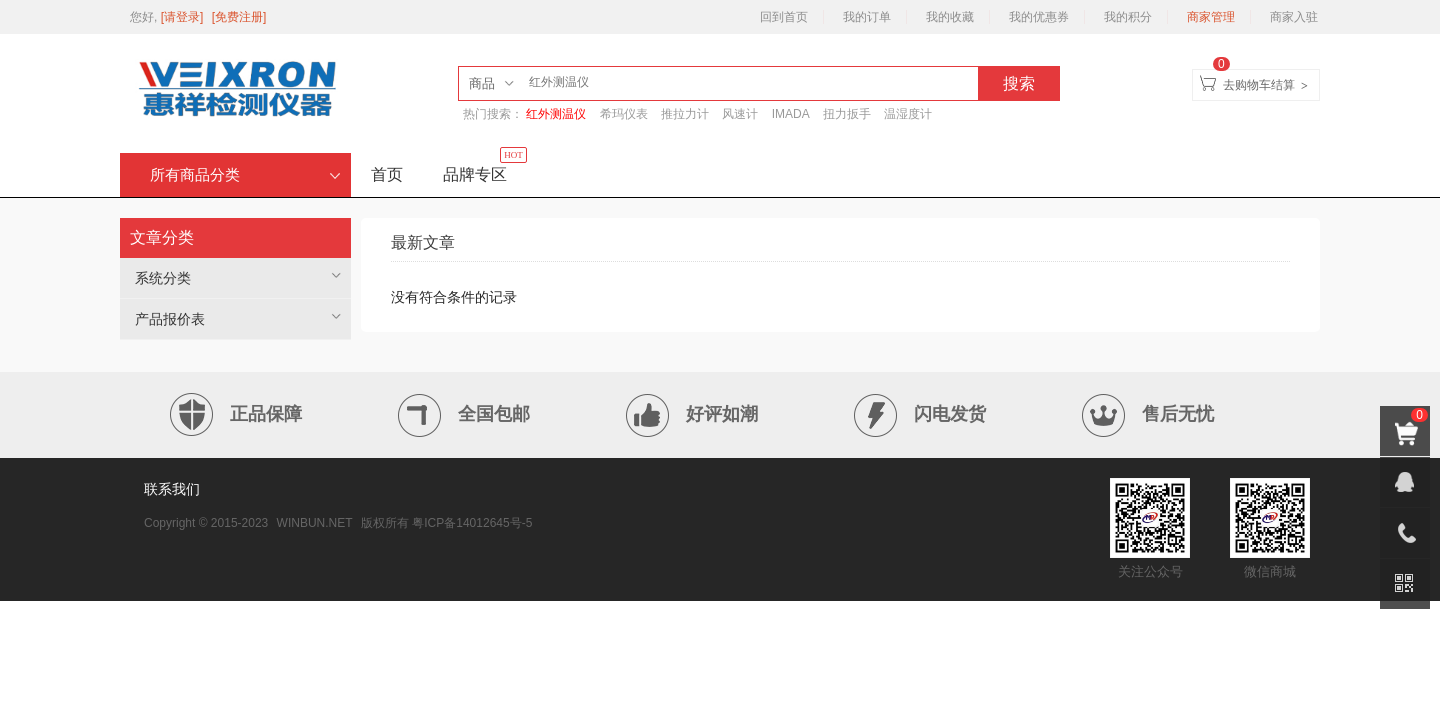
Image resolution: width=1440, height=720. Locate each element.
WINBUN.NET (315, 523)
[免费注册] (239, 17)
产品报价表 (170, 319)
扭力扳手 (847, 114)
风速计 (740, 114)
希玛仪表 (624, 114)
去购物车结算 (1259, 85)
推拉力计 (685, 114)
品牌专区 (485, 168)
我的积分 (1128, 17)
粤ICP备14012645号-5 (472, 523)
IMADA (791, 114)
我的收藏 (950, 17)
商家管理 (1211, 17)
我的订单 (867, 17)
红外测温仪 (556, 114)
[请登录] (184, 17)
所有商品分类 (245, 175)
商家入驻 (1294, 17)
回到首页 (784, 17)
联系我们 (172, 489)
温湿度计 (908, 114)
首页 (387, 174)
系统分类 (163, 278)
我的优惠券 (1039, 17)
